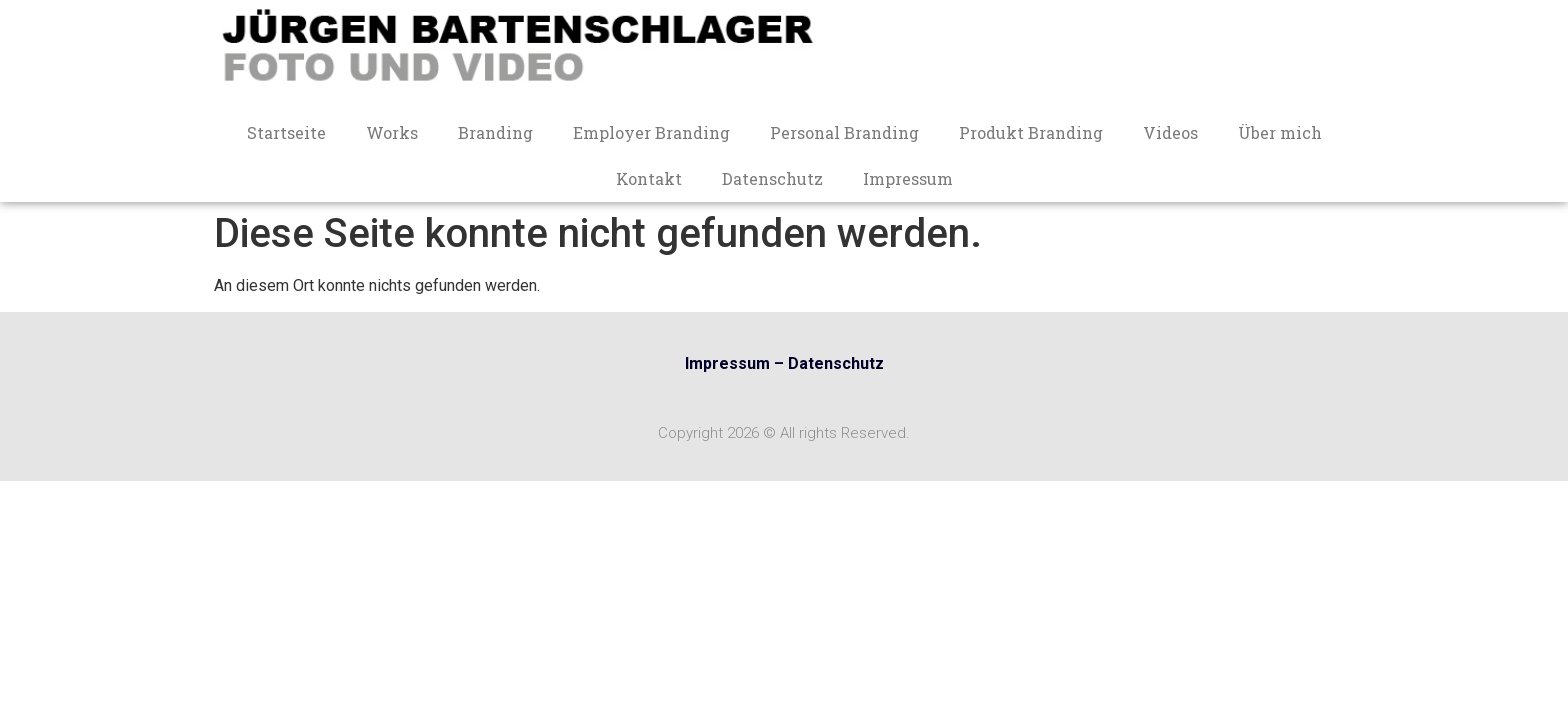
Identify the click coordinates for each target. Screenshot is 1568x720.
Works (392, 132)
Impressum (908, 178)
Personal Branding (844, 132)
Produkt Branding (1031, 132)
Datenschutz (772, 178)
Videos (1170, 132)
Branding (495, 132)
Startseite (286, 132)
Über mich (1280, 132)
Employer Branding (651, 132)
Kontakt (649, 178)
